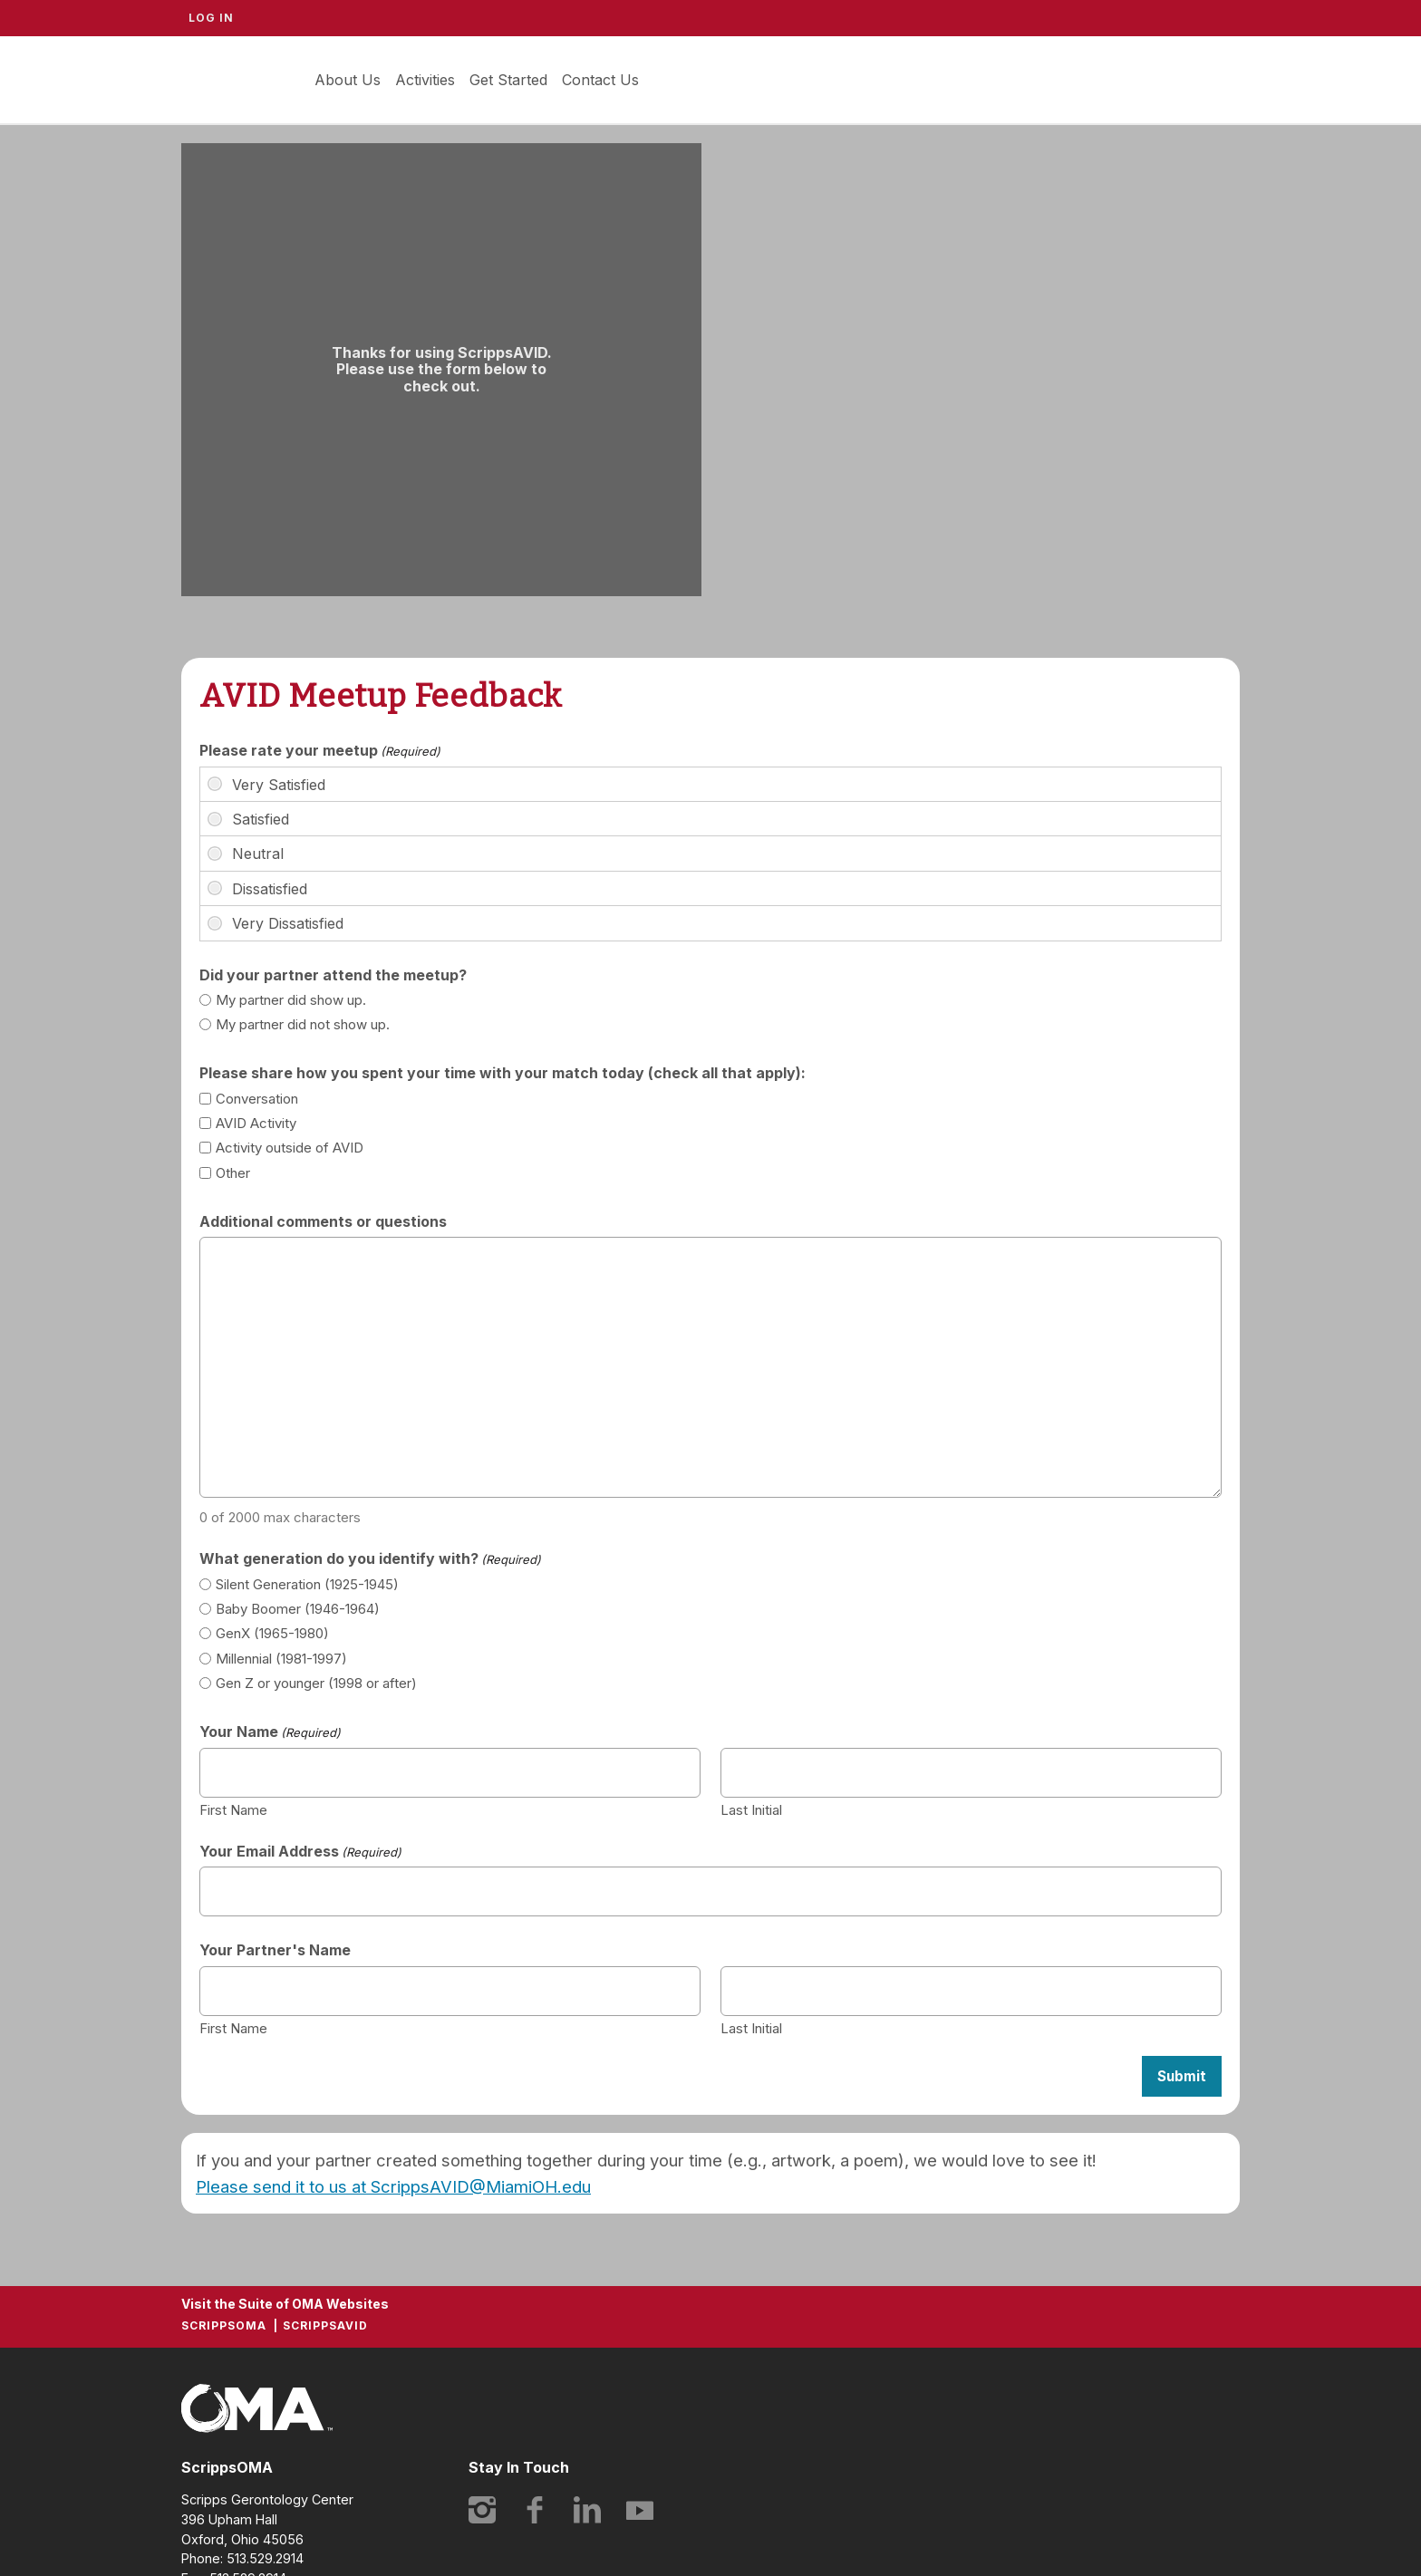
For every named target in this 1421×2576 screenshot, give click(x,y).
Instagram (482, 2509)
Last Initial (751, 1809)
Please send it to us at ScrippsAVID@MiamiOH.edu (393, 2186)
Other (233, 1173)
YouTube (639, 2509)
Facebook (534, 2509)
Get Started (508, 80)
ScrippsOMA (223, 2325)
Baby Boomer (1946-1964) (298, 1608)
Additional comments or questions (323, 1221)
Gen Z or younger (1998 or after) (316, 1683)
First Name (233, 1809)
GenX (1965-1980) (272, 1633)
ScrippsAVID (235, 79)
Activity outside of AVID (289, 1147)
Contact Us (600, 80)
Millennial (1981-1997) (281, 1658)
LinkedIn (587, 2509)
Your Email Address (300, 1851)
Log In (211, 17)
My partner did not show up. (303, 1024)
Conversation (257, 1098)
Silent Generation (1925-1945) (307, 1584)
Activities (425, 80)
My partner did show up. (291, 1000)
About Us (347, 80)
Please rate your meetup (319, 750)
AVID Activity (256, 1123)
